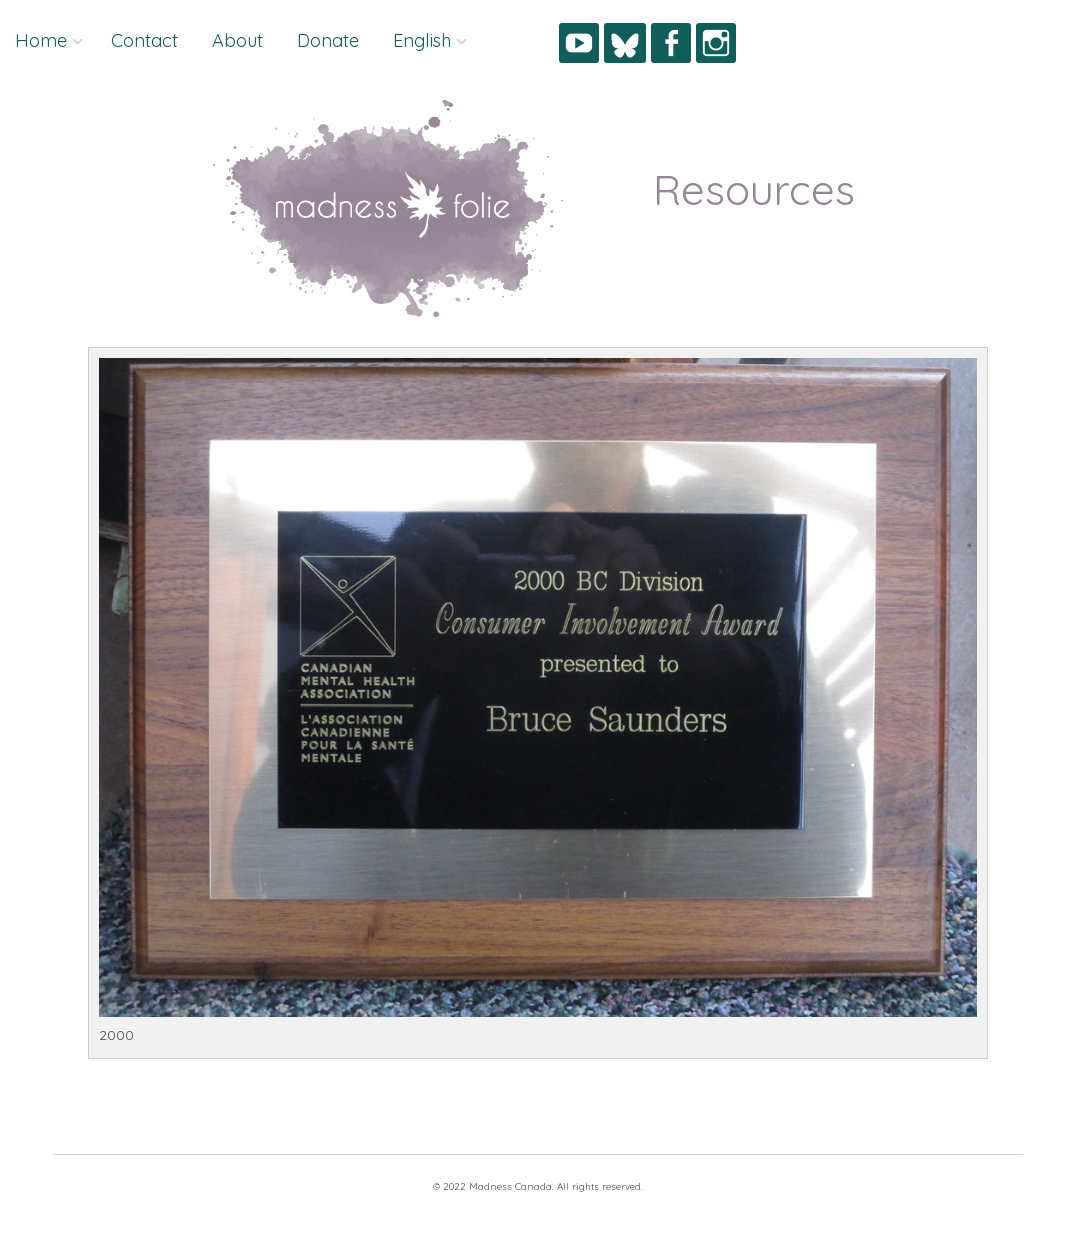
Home (41, 40)
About (237, 40)
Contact (144, 40)
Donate (328, 40)
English (422, 40)
